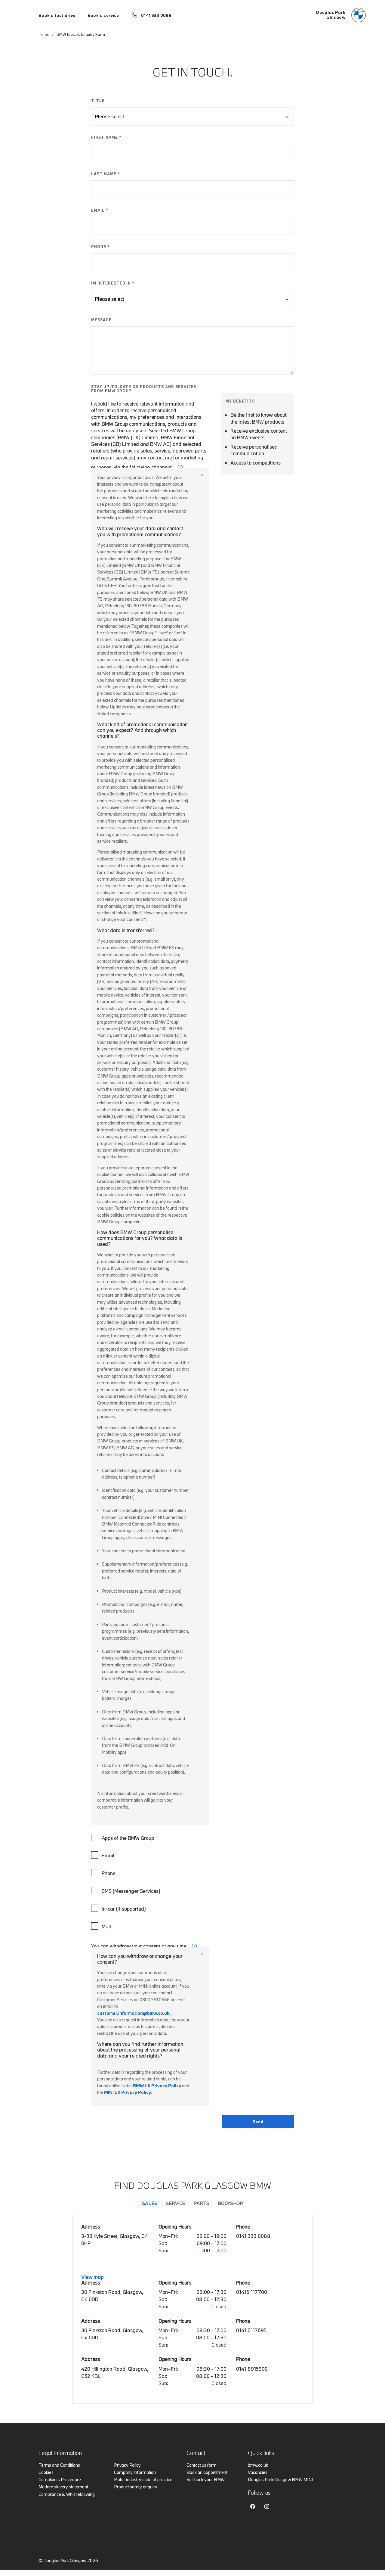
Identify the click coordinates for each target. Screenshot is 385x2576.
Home (43, 34)
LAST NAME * (105, 173)
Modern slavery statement (63, 2487)
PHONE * (100, 246)
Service (175, 2203)
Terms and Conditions (59, 2465)
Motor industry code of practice (143, 2479)
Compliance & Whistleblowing (66, 2494)
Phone (104, 1872)
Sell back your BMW (205, 2479)
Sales (149, 2203)
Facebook (252, 2506)
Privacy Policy (127, 2465)
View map (92, 2277)
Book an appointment (206, 2472)
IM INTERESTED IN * (112, 283)
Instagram (267, 2506)
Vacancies (257, 2472)
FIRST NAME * (106, 137)
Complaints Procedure (59, 2479)
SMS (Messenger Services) (126, 1890)
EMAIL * (99, 210)
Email (103, 1855)
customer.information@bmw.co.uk (133, 2013)
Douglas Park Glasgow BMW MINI (280, 2479)
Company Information (135, 2472)
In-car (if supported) (119, 1908)
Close (202, 474)
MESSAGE (101, 319)
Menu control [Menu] (22, 15)
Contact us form (201, 2465)
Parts (201, 2203)
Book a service (103, 15)
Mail (101, 1926)
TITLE (98, 100)
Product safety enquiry (135, 2487)
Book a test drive (56, 15)
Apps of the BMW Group (123, 1837)
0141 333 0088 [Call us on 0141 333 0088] (156, 15)
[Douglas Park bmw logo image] (341, 15)
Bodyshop (230, 2203)
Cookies (46, 2472)
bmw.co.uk (258, 2465)
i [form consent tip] (194, 1946)
